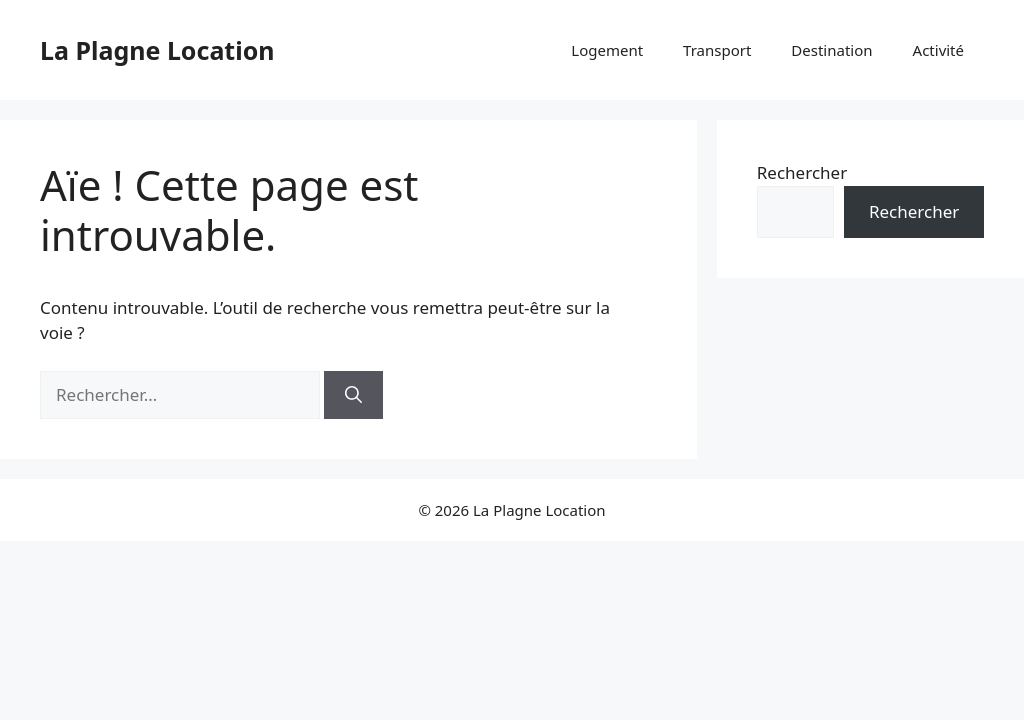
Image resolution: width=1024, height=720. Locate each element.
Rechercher (802, 172)
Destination (831, 50)
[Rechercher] (353, 395)
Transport (717, 50)
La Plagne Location (157, 50)
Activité (938, 50)
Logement (607, 50)
